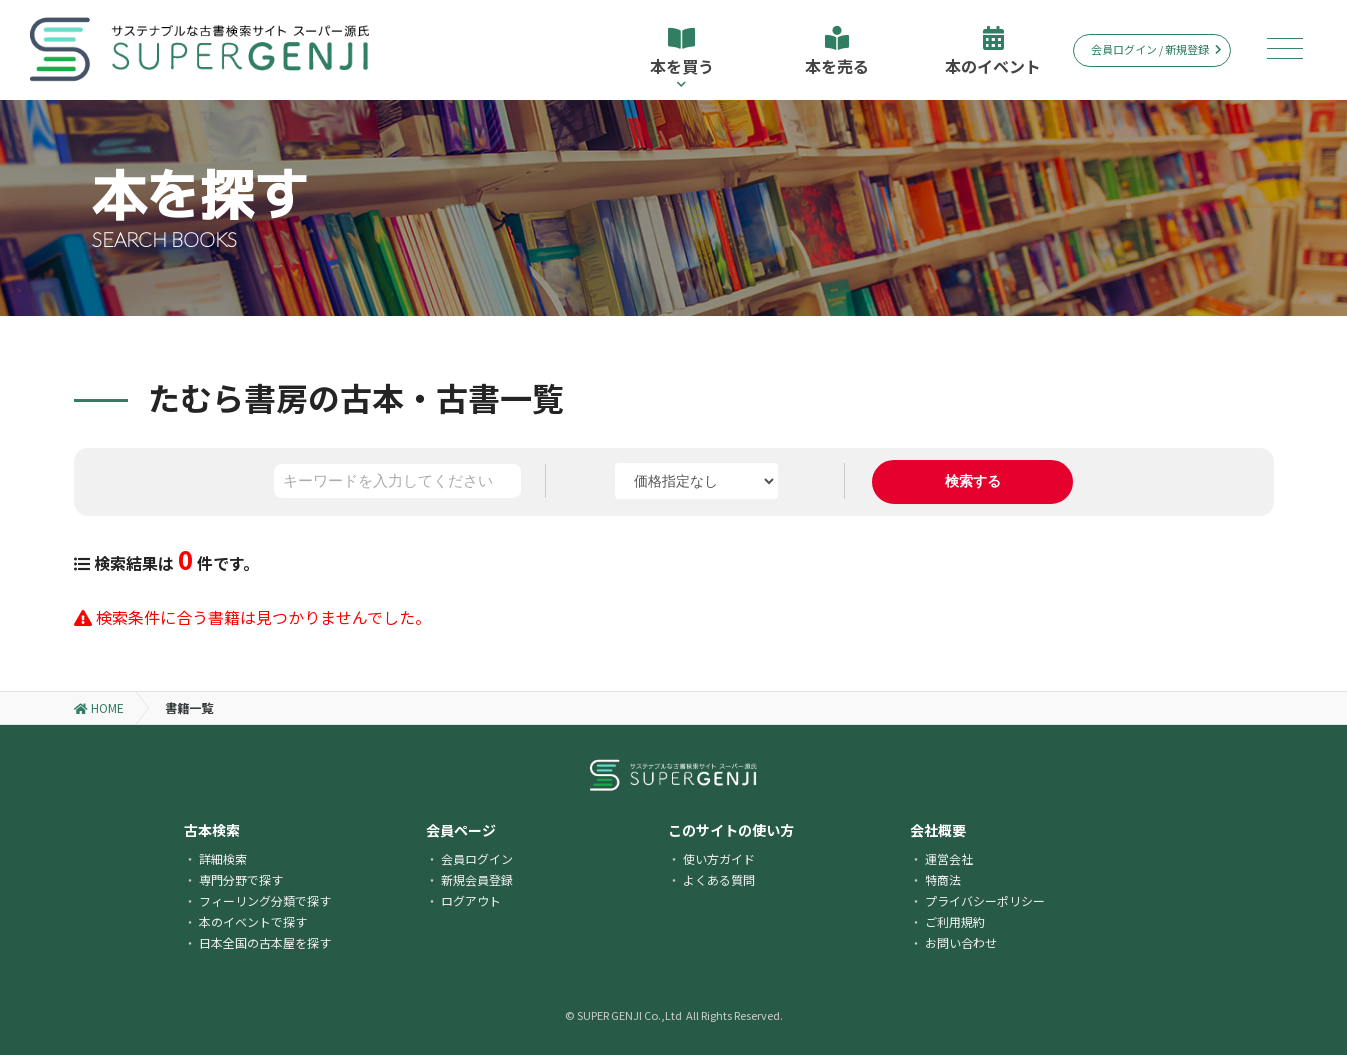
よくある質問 (719, 879)
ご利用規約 (955, 921)
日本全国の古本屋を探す (265, 942)
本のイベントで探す (253, 921)
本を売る (837, 52)
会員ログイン (477, 858)
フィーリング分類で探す (265, 900)
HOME (99, 707)
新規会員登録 (477, 879)
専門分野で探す (241, 879)
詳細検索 (223, 858)
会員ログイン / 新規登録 (1156, 49)
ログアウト (471, 900)
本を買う (682, 57)
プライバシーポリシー (985, 900)
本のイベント (993, 52)
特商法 (943, 879)
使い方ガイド (719, 858)
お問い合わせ (961, 942)
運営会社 (949, 858)
